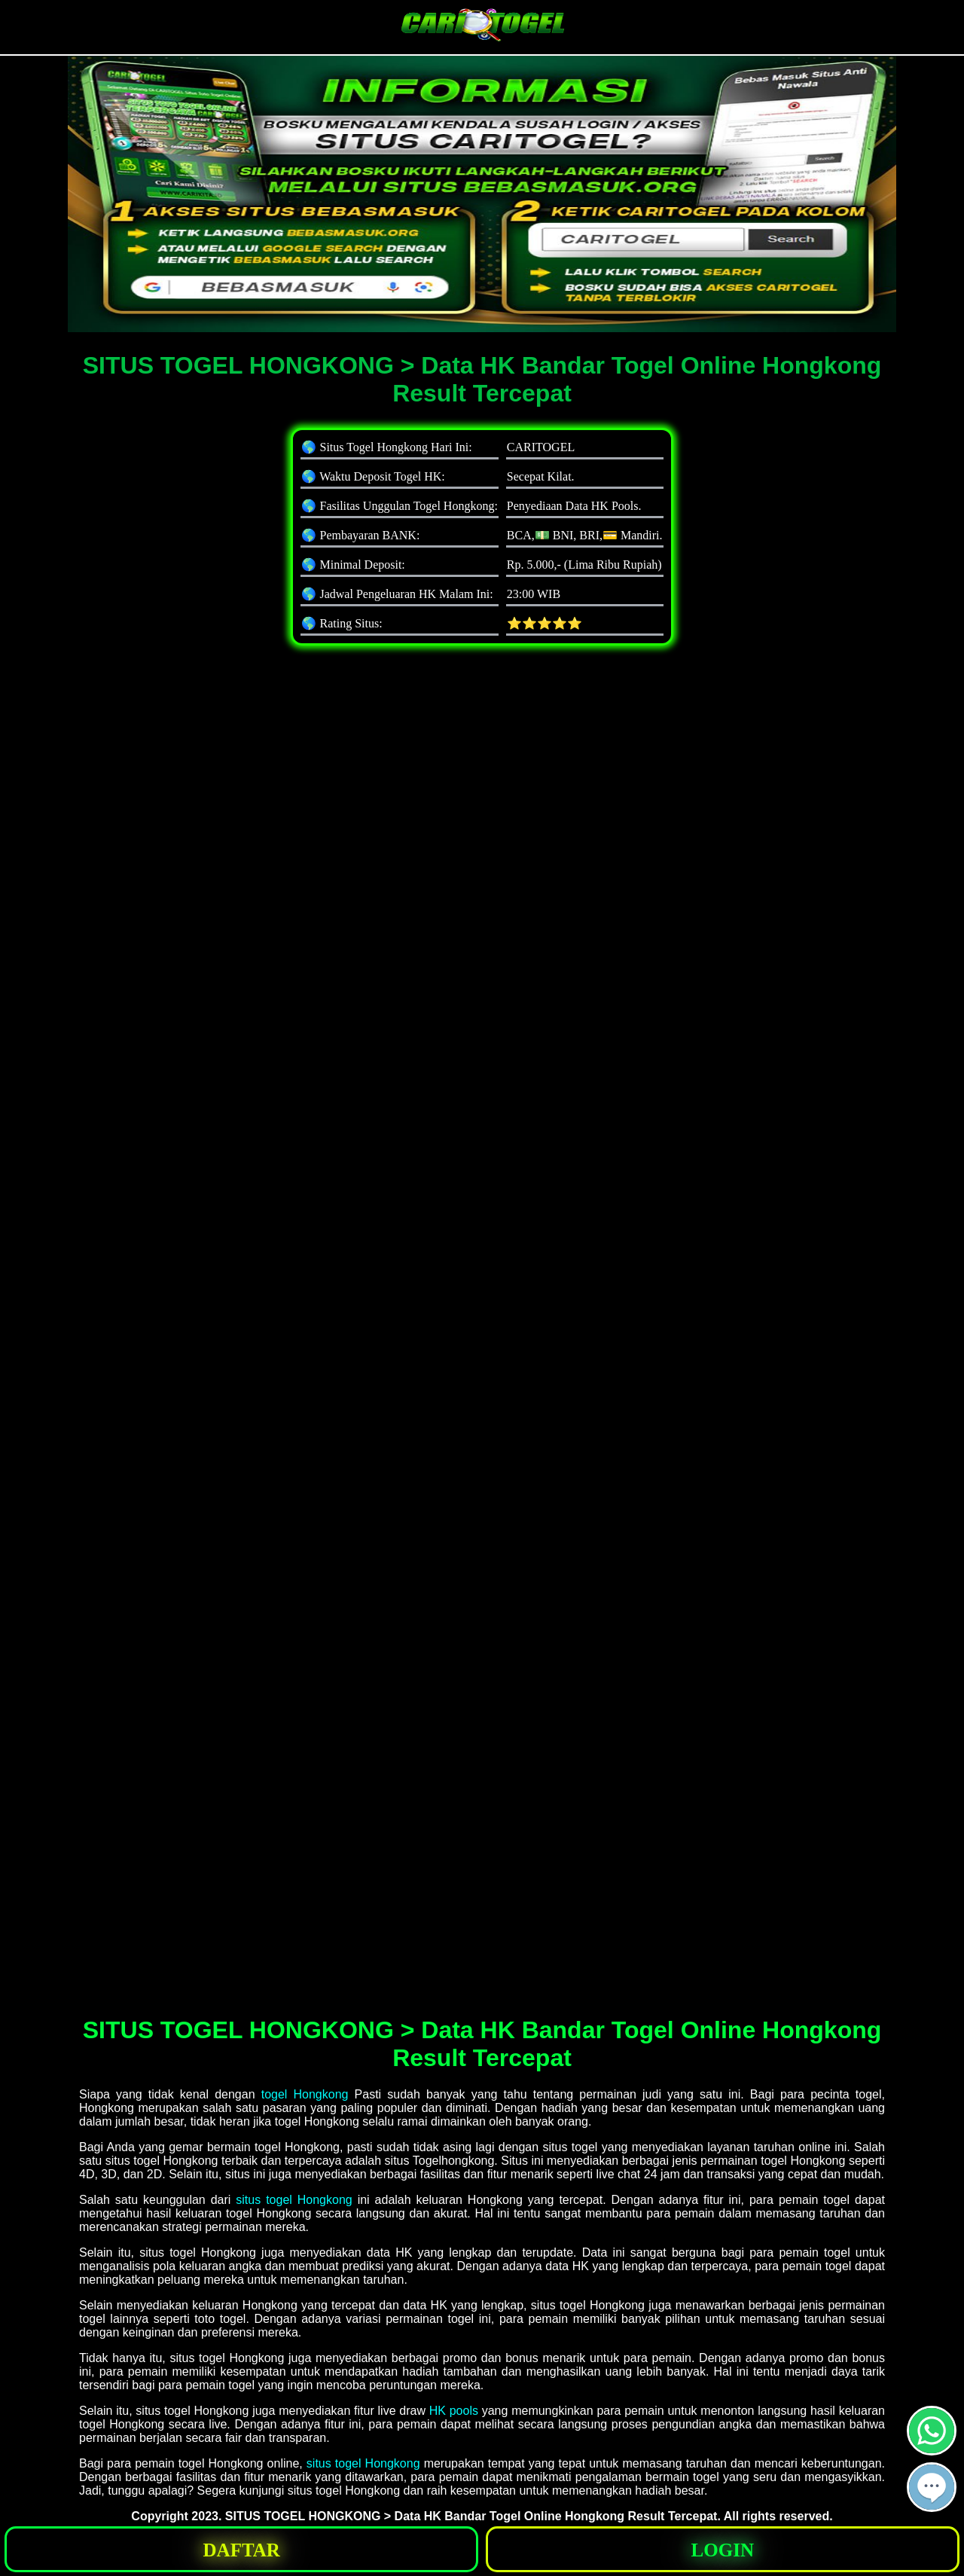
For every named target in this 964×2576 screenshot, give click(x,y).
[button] (931, 2487)
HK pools (453, 2410)
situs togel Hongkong (294, 2199)
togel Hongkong (305, 2094)
